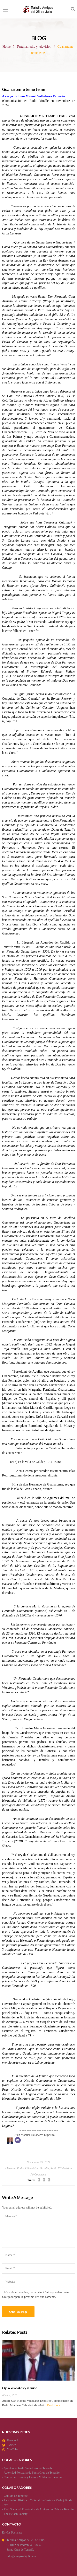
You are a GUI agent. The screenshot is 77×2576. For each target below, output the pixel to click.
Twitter (11, 2444)
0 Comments (39, 2174)
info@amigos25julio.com (22, 2556)
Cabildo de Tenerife (16, 2495)
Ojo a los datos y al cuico (19, 2388)
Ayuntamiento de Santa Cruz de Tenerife (28, 2468)
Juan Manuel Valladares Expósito (35, 2134)
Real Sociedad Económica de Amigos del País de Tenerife (39, 2509)
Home (6, 46)
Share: (31, 2180)
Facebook (13, 2440)
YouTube (12, 2449)
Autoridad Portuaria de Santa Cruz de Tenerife (32, 2472)
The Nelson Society (16, 2513)
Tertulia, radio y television (34, 46)
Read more (53, 2405)
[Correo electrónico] (18, 2140)
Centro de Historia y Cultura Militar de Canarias (33, 2477)
